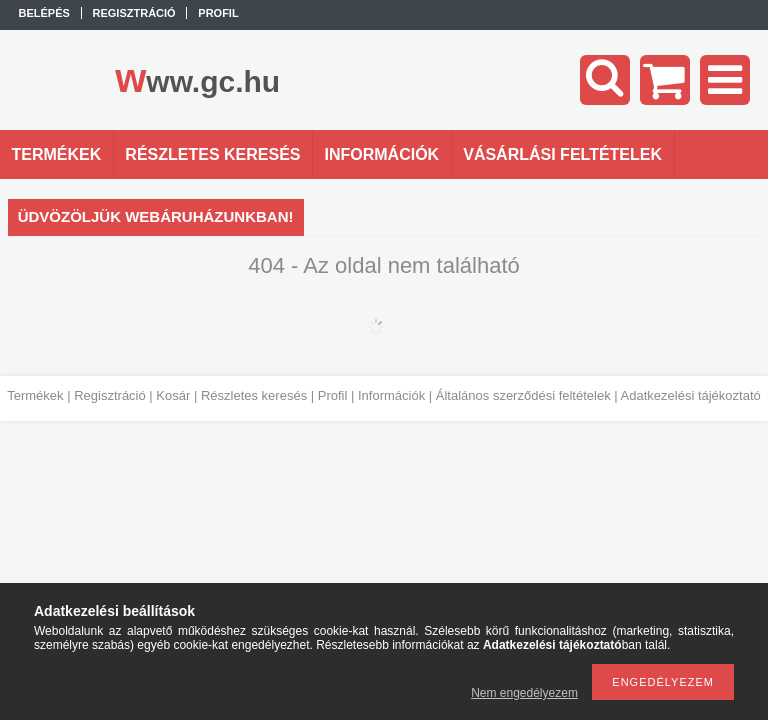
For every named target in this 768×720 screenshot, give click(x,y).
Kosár (173, 395)
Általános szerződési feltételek (523, 395)
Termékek (35, 395)
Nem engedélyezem (524, 693)
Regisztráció (110, 395)
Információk (391, 395)
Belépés (44, 13)
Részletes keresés (254, 395)
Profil (333, 395)
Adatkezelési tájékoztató (691, 395)
